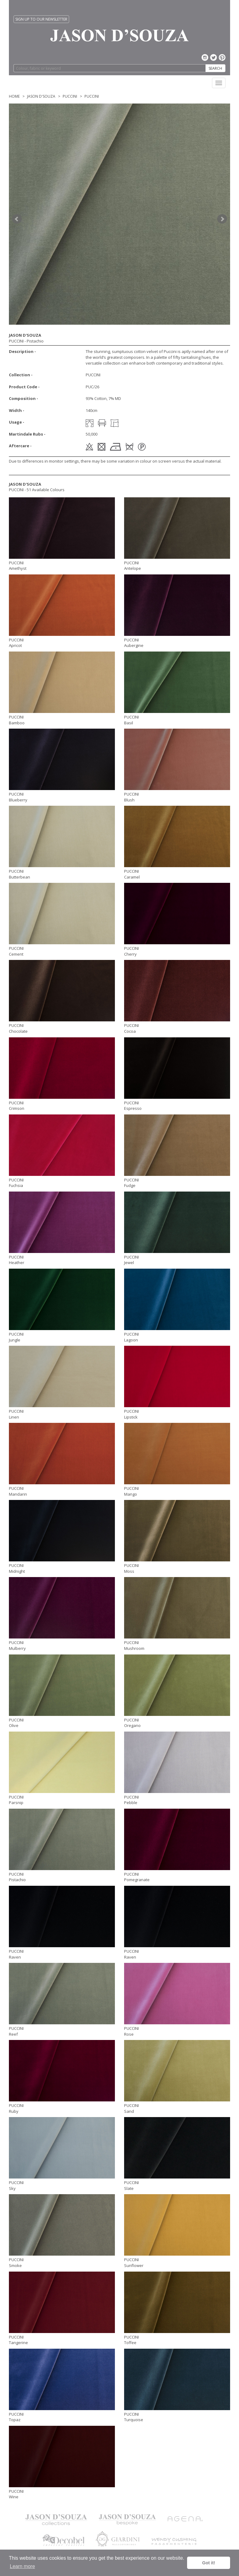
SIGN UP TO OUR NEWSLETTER (41, 19)
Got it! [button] (208, 2562)
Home (14, 96)
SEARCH (215, 68)
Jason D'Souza (41, 96)
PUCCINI (70, 96)
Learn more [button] (22, 2566)
